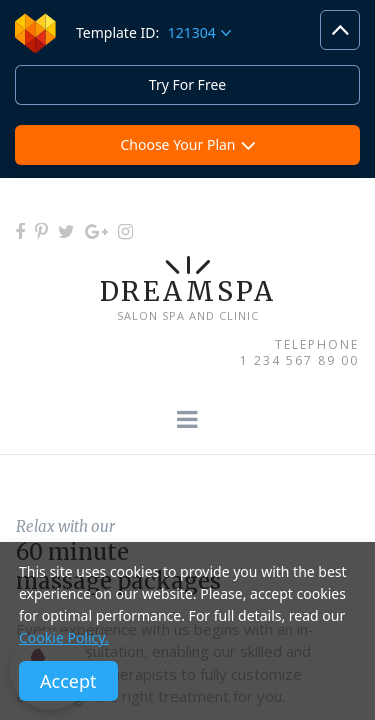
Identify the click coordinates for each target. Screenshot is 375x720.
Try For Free (187, 84)
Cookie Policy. (64, 637)
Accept (68, 681)
